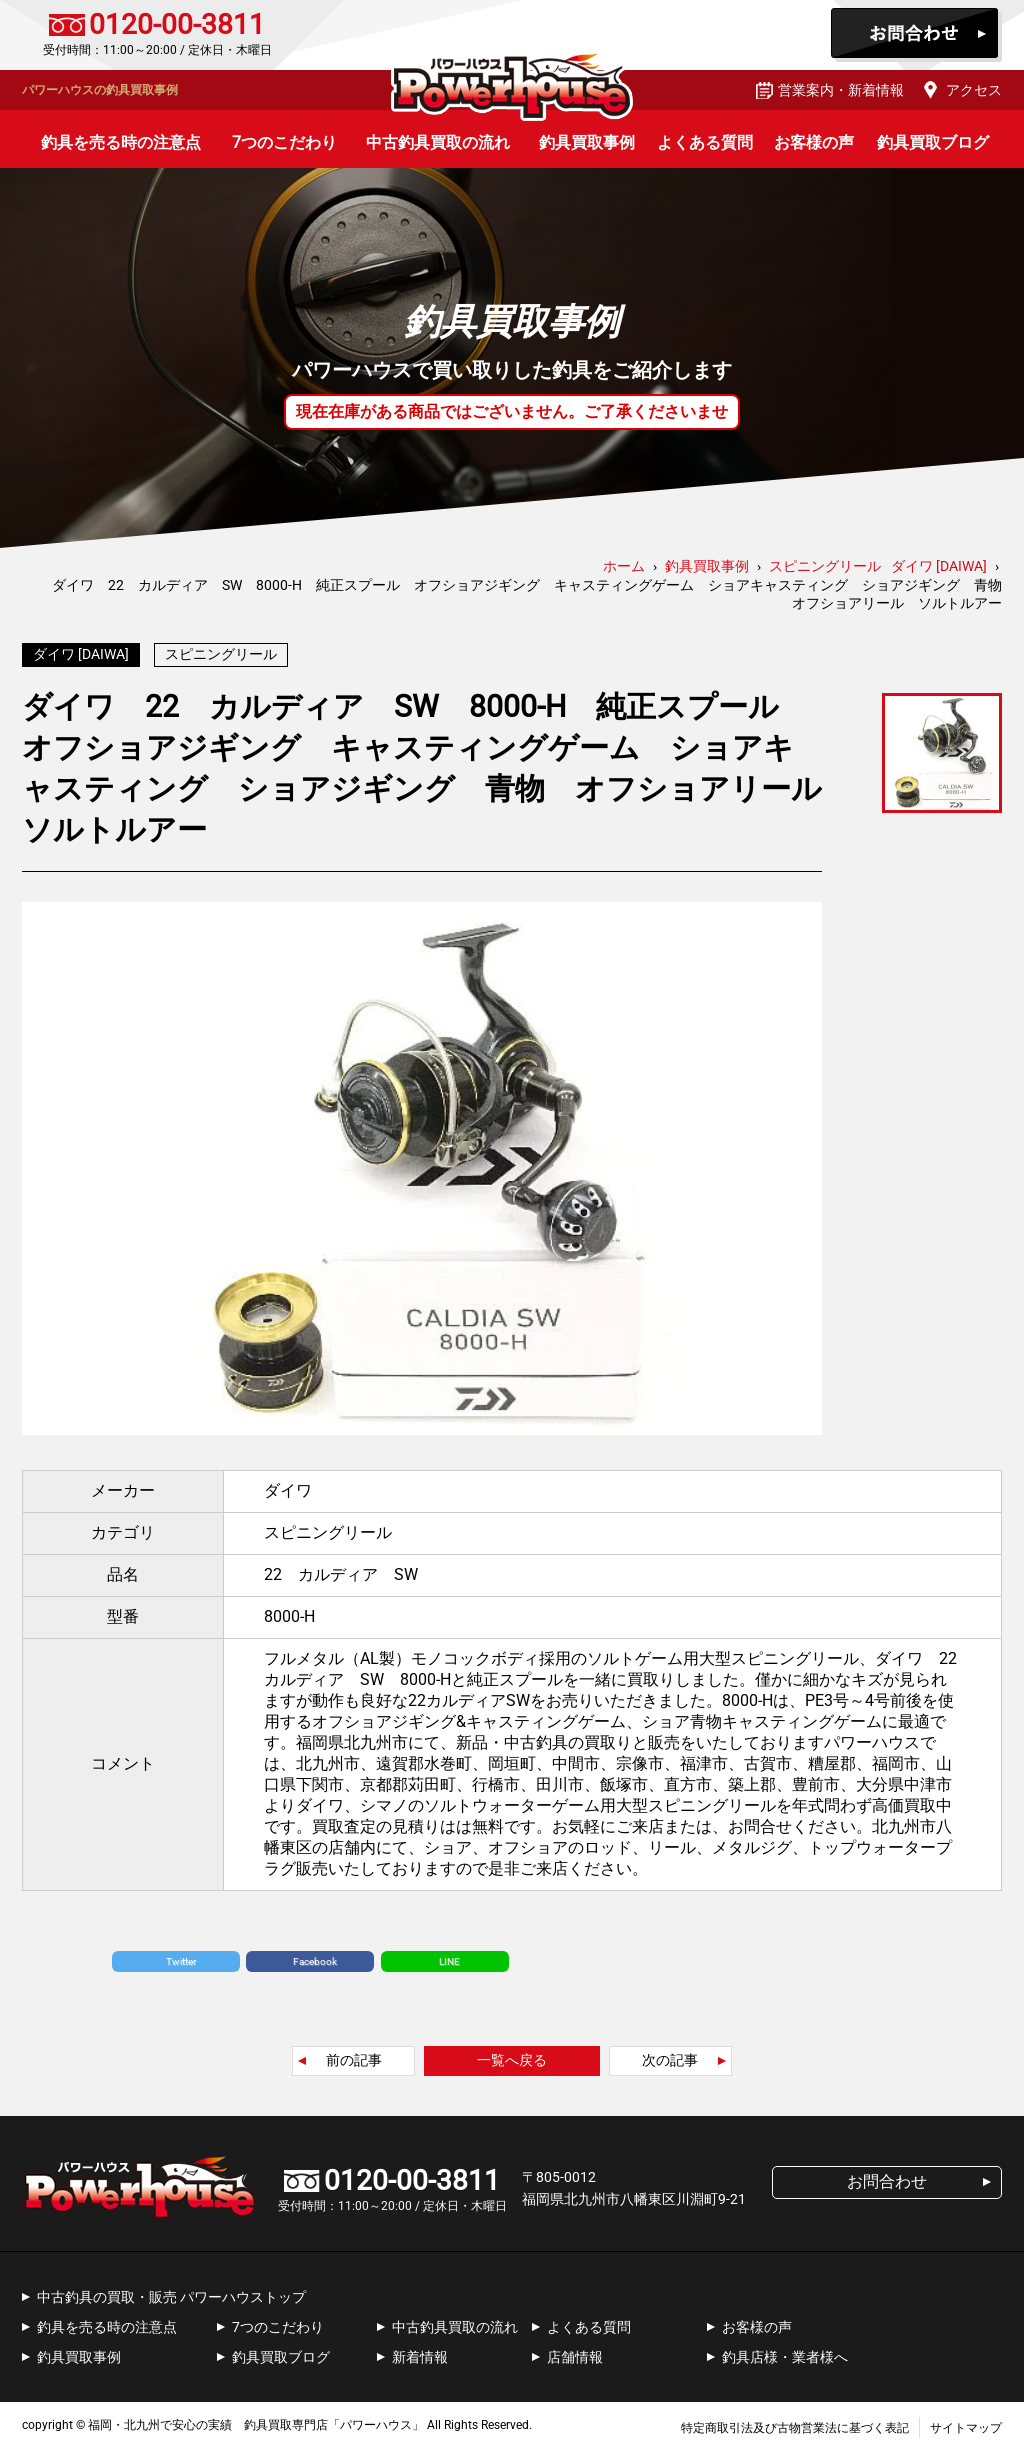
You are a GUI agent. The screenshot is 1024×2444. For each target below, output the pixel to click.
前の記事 (354, 2055)
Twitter (181, 1956)
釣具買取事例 (587, 142)
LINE (449, 1956)
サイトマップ (966, 2423)
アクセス (974, 90)
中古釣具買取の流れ (438, 142)
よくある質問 (705, 142)
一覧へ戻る (512, 2055)
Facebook (315, 1956)
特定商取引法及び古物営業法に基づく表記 (795, 2423)
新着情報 (420, 2352)
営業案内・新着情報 (841, 90)
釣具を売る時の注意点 (121, 142)
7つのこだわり (284, 142)
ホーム (624, 566)
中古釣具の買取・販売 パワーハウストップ (171, 2292)
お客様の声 (814, 142)
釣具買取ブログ (933, 142)
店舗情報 (575, 2352)
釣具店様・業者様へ (785, 2352)
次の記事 (670, 2055)
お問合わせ (916, 35)
